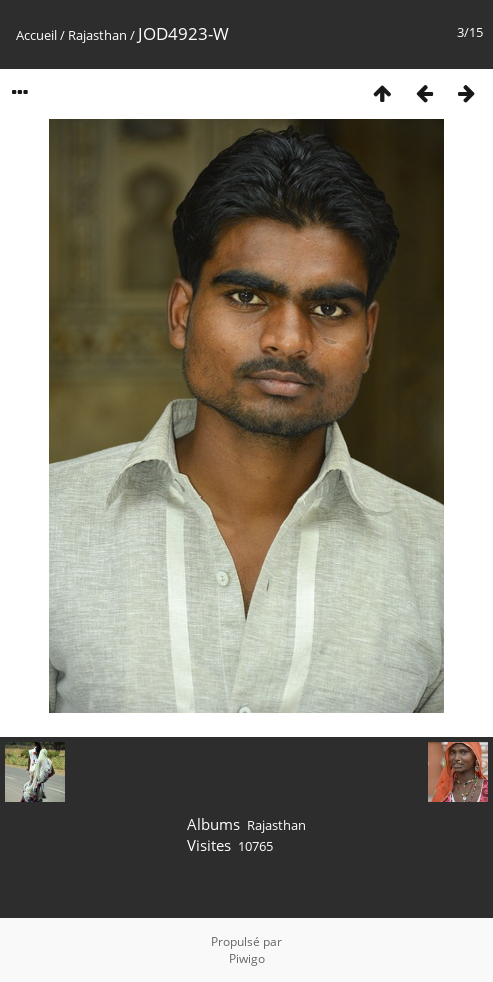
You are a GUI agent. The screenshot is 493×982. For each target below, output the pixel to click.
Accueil (36, 35)
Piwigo (247, 958)
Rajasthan (97, 35)
